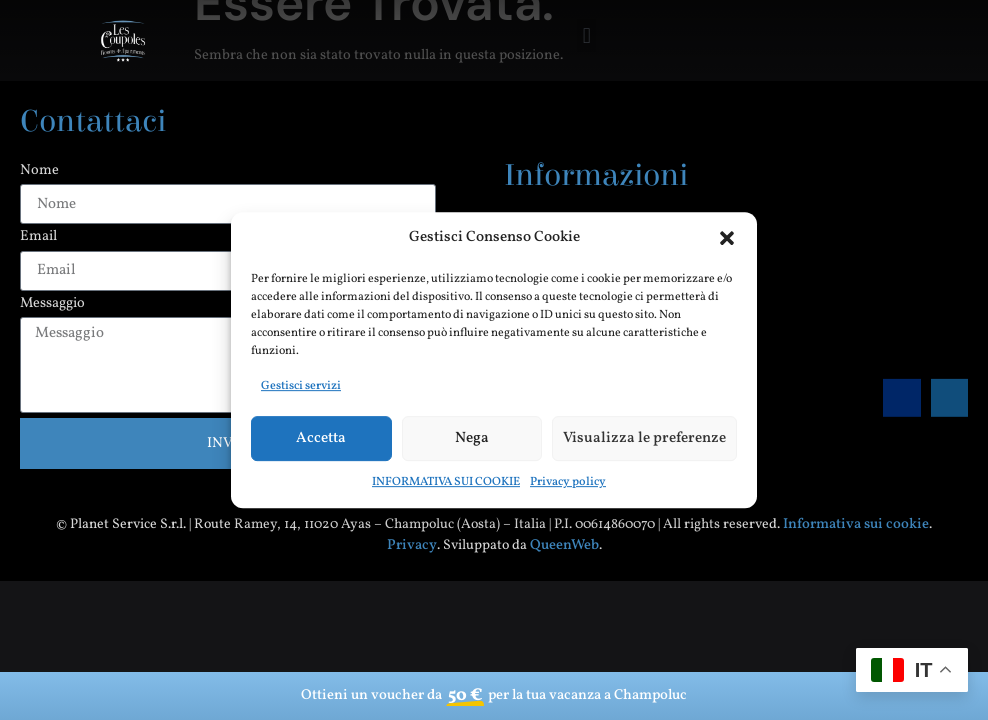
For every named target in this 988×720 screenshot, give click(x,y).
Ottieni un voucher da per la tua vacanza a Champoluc (494, 696)
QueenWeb (564, 545)
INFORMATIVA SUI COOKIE (446, 482)
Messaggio (52, 304)
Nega (472, 438)
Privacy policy (568, 482)
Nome (39, 171)
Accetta (321, 438)
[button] (727, 238)
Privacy (412, 545)
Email (38, 237)
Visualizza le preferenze (644, 438)
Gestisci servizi (301, 386)
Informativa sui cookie (856, 524)
